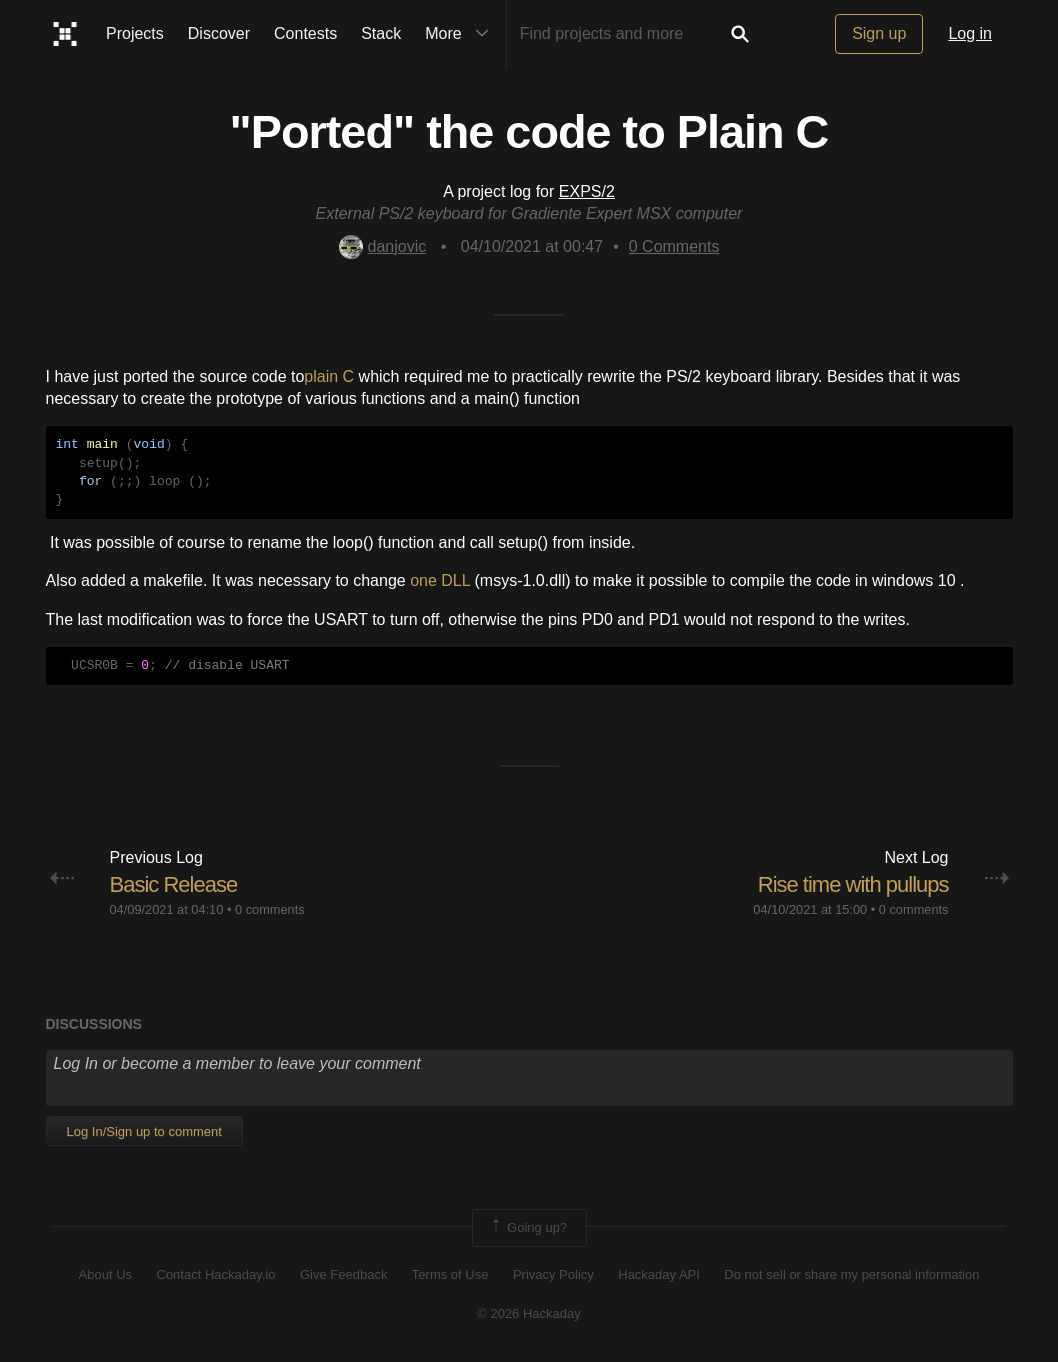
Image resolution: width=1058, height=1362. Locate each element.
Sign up (879, 33)
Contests (305, 33)
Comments (674, 246)
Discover (219, 33)
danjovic (383, 246)
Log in (970, 33)
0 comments (270, 909)
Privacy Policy (553, 1274)
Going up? (528, 1228)
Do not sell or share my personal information (851, 1274)
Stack (381, 33)
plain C (329, 376)
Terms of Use (450, 1274)
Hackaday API (659, 1274)
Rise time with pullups (853, 884)
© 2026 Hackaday (529, 1313)
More (461, 34)
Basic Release (174, 884)
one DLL (440, 580)
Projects (135, 33)
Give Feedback (343, 1274)
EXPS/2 (587, 191)
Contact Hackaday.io (216, 1274)
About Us (105, 1274)
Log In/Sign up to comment (144, 1131)
